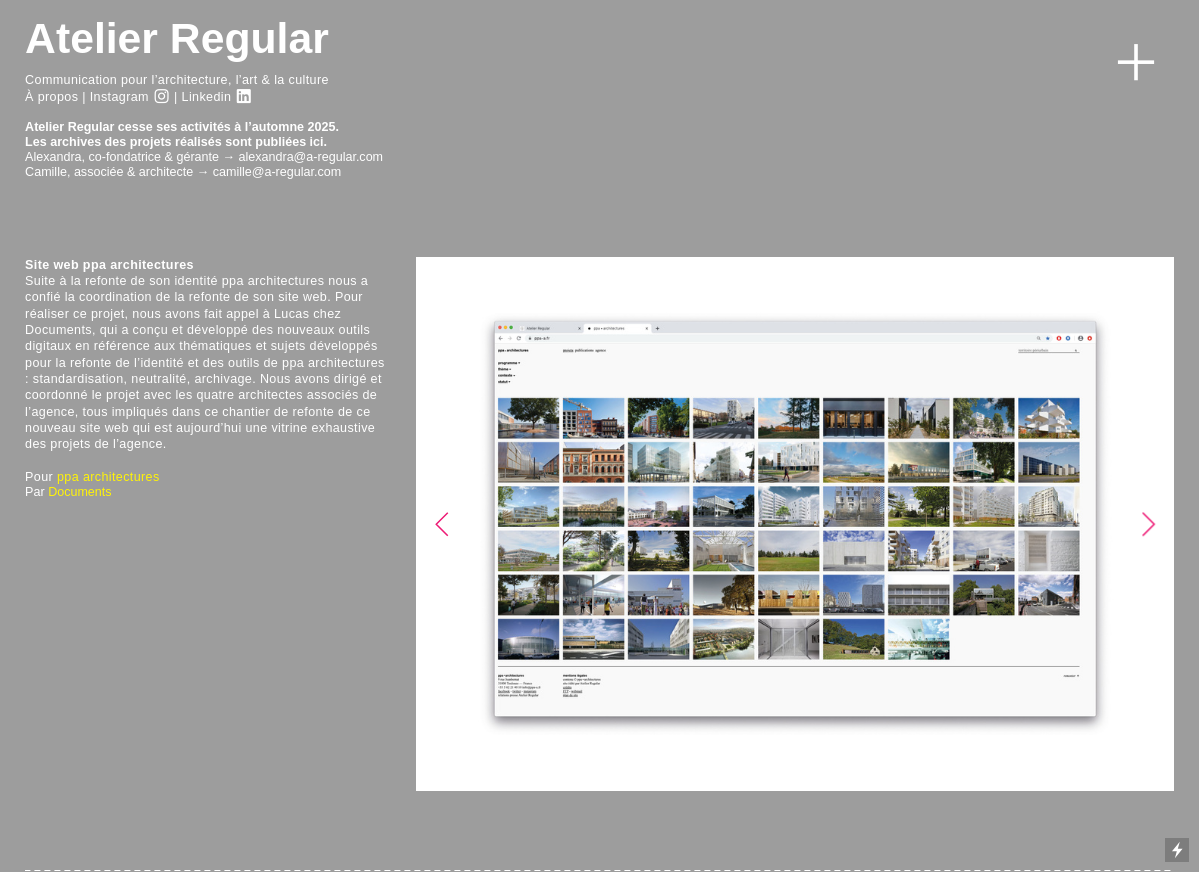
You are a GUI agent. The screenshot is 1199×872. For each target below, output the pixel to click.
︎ (1136, 63)
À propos (51, 97)
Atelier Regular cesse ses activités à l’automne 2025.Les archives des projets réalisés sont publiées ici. (182, 134)
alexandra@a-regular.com (311, 157)
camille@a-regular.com (277, 172)
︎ (161, 97)
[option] (795, 524)
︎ (243, 97)
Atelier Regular (177, 38)
